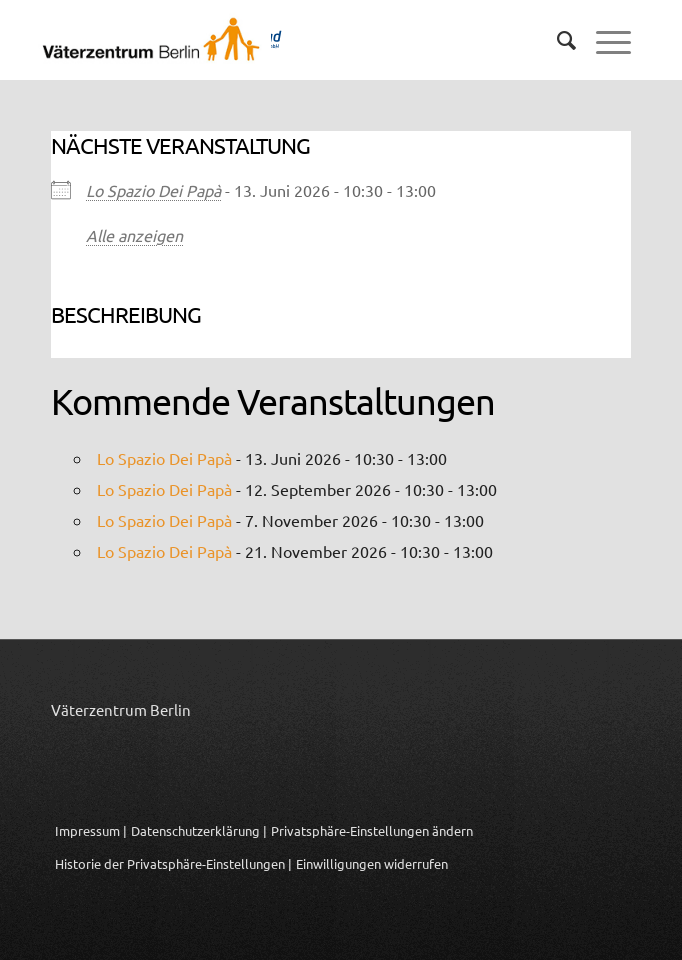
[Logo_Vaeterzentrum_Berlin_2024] (263, 40)
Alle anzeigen (134, 235)
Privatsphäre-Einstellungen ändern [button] (372, 830)
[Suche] (556, 40)
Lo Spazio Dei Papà (153, 190)
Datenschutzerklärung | (199, 830)
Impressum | (91, 830)
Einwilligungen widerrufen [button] (372, 863)
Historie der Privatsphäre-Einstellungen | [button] (173, 863)
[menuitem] (556, 40)
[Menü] (603, 40)
